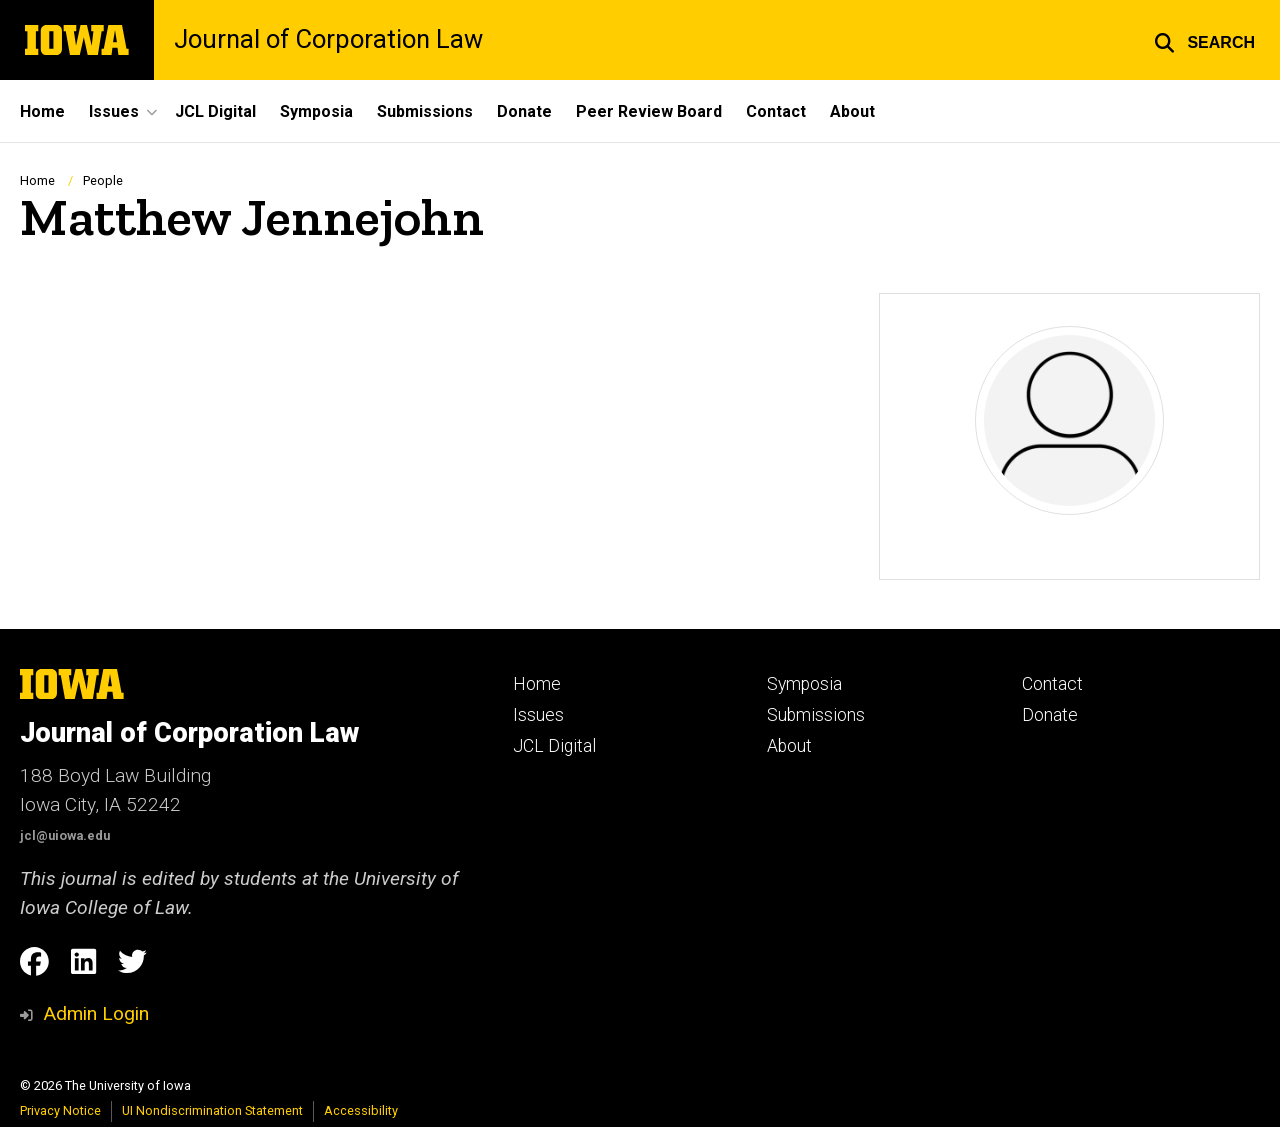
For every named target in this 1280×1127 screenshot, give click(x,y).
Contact (776, 111)
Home (42, 111)
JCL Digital (215, 111)
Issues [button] (114, 111)
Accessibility (361, 1110)
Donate (524, 111)
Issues (538, 715)
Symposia (316, 111)
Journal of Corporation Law (328, 40)
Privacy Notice (60, 1110)
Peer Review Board (649, 111)
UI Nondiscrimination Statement (212, 1110)
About (852, 111)
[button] (1204, 40)
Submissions (425, 111)
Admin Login (96, 1013)
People (103, 180)
